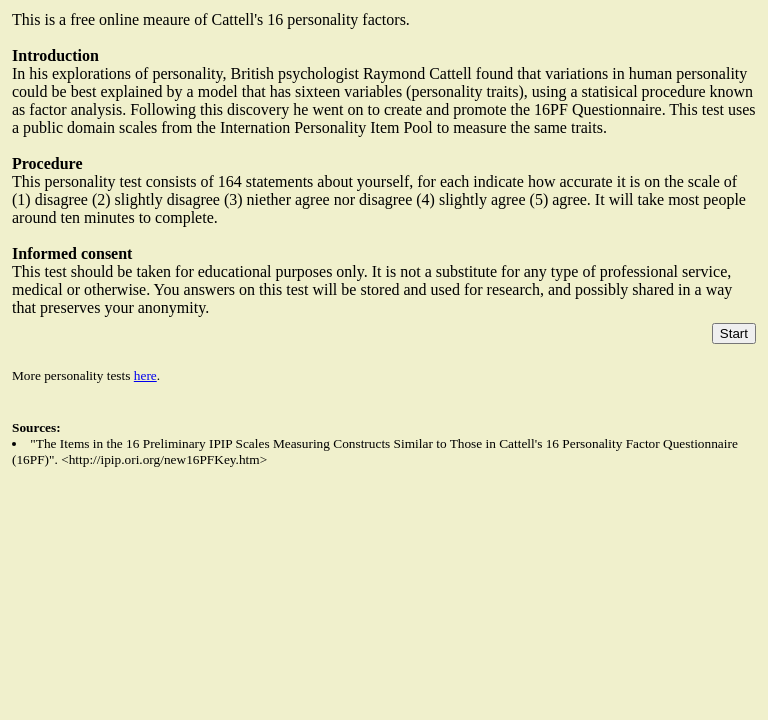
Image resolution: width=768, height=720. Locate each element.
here (145, 375)
